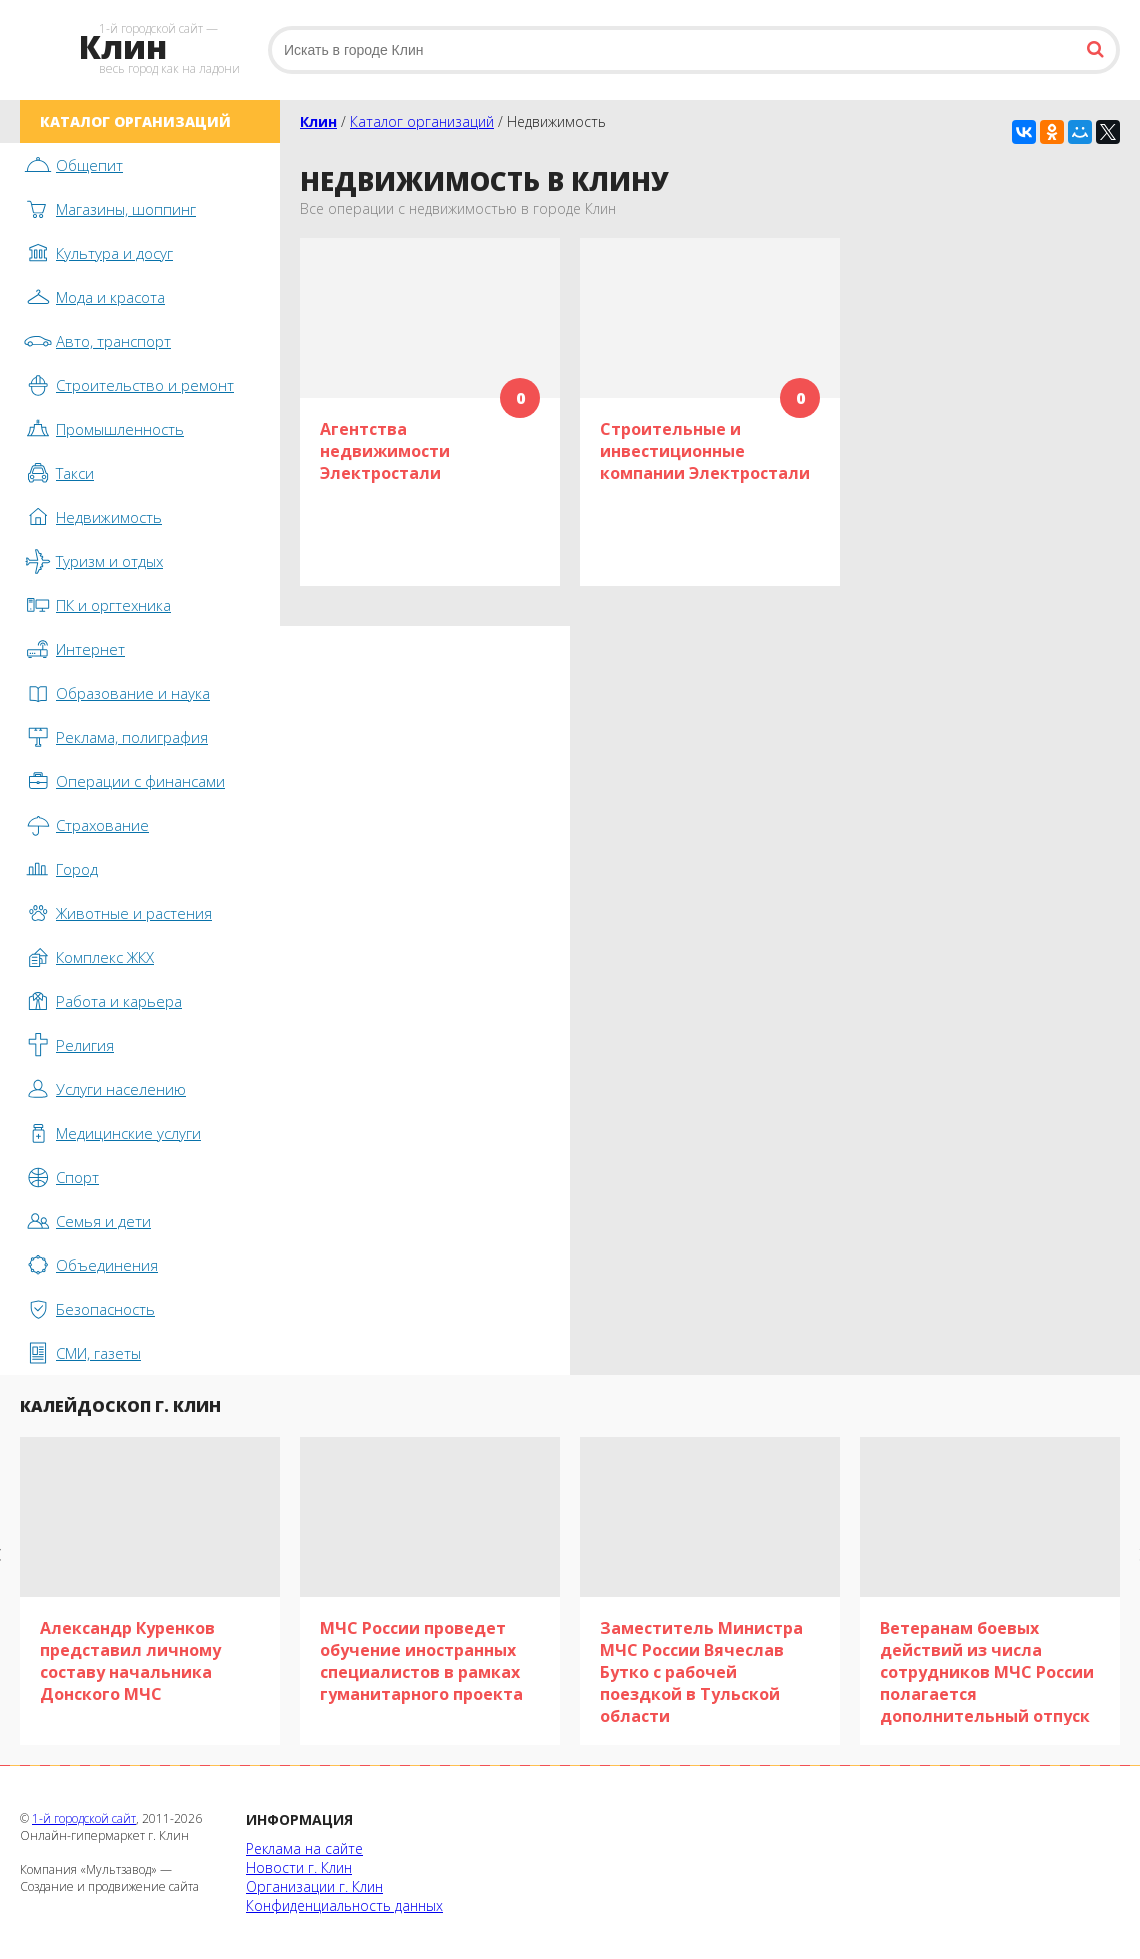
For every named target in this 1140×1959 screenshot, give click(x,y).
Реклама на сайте (304, 1848)
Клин (318, 121)
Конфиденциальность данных (344, 1905)
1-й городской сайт (84, 1818)
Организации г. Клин (314, 1886)
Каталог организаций (422, 121)
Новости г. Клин (299, 1867)
